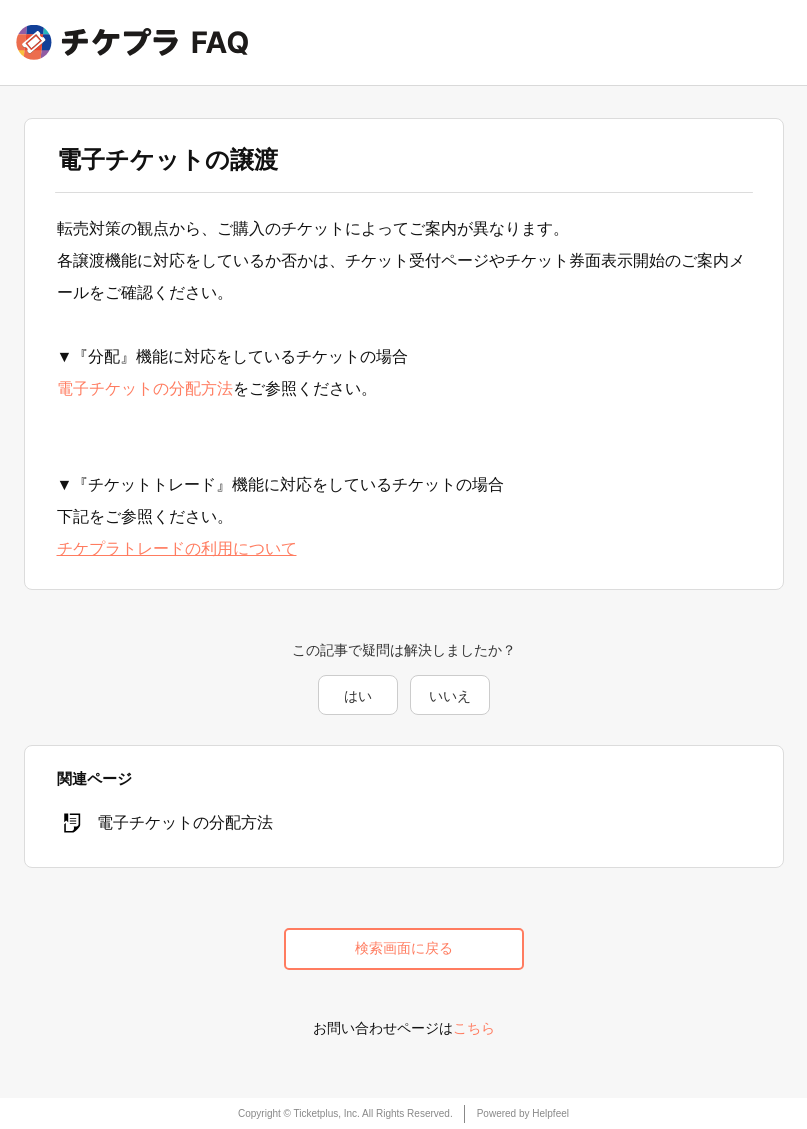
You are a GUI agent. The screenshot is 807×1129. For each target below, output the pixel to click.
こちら (474, 1028)
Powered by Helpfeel (523, 1113)
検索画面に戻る (404, 948)
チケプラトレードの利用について (177, 548)
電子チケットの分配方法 (145, 388)
